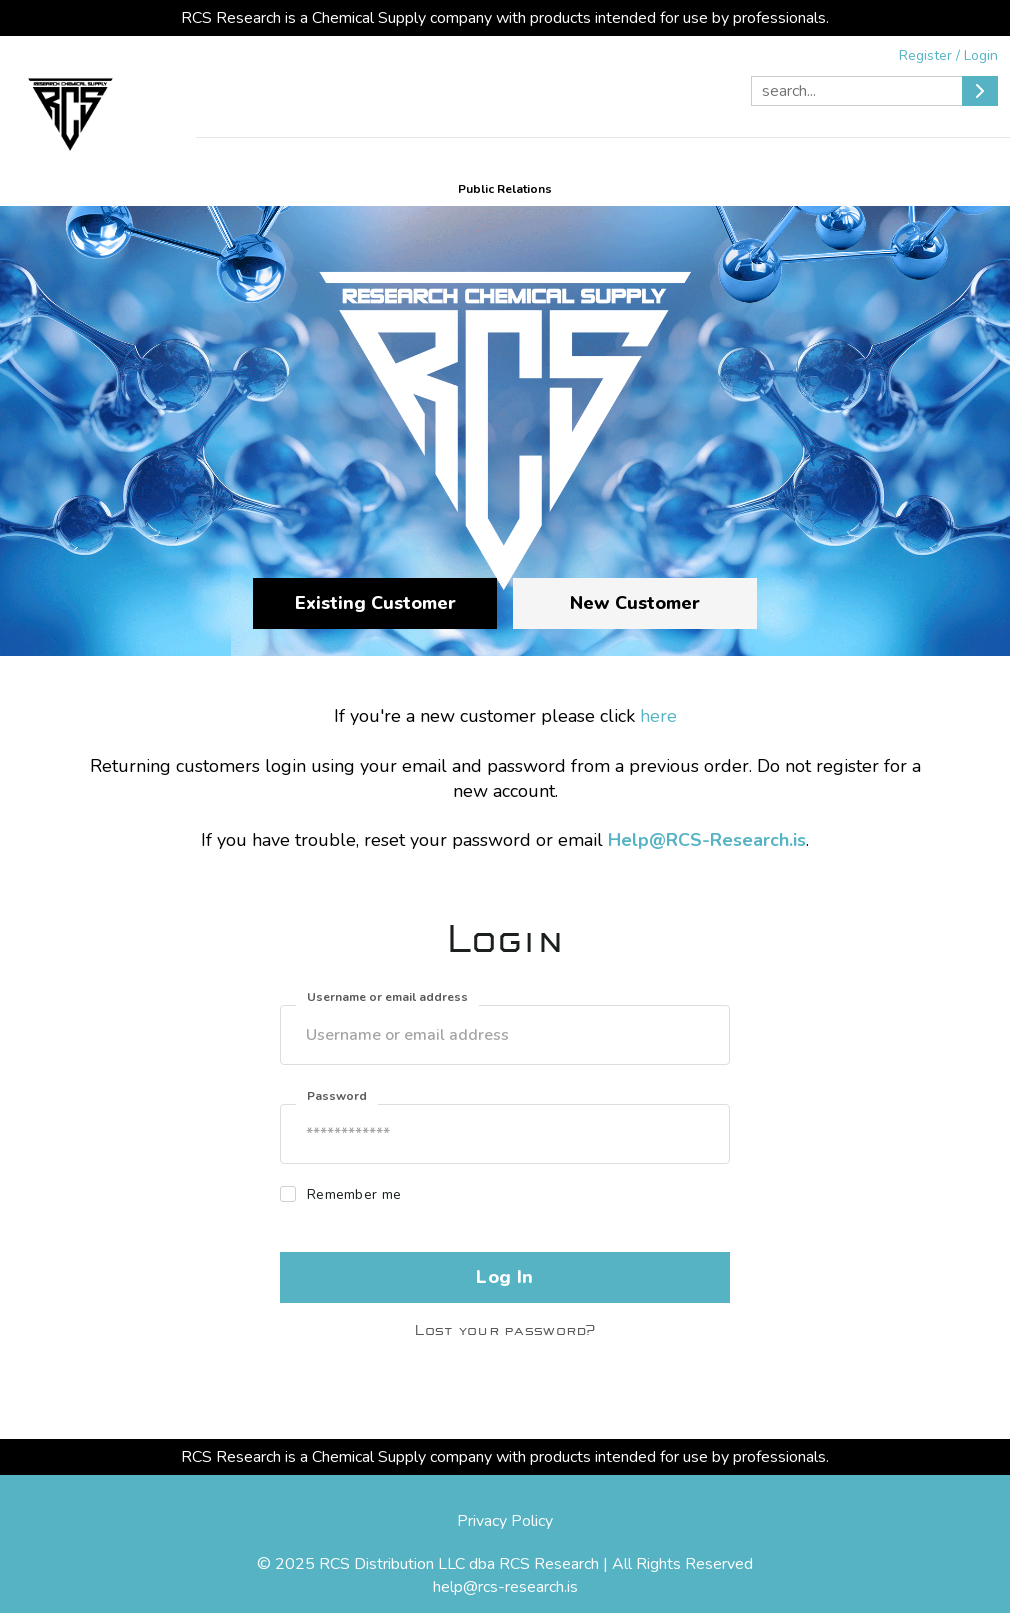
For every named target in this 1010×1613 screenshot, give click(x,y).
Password (337, 1096)
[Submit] (980, 91)
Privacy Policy (505, 1521)
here (658, 716)
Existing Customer (375, 603)
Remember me (354, 1194)
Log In (504, 1277)
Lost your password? (504, 1330)
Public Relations (505, 189)
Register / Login (948, 55)
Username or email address (387, 997)
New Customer (635, 603)
